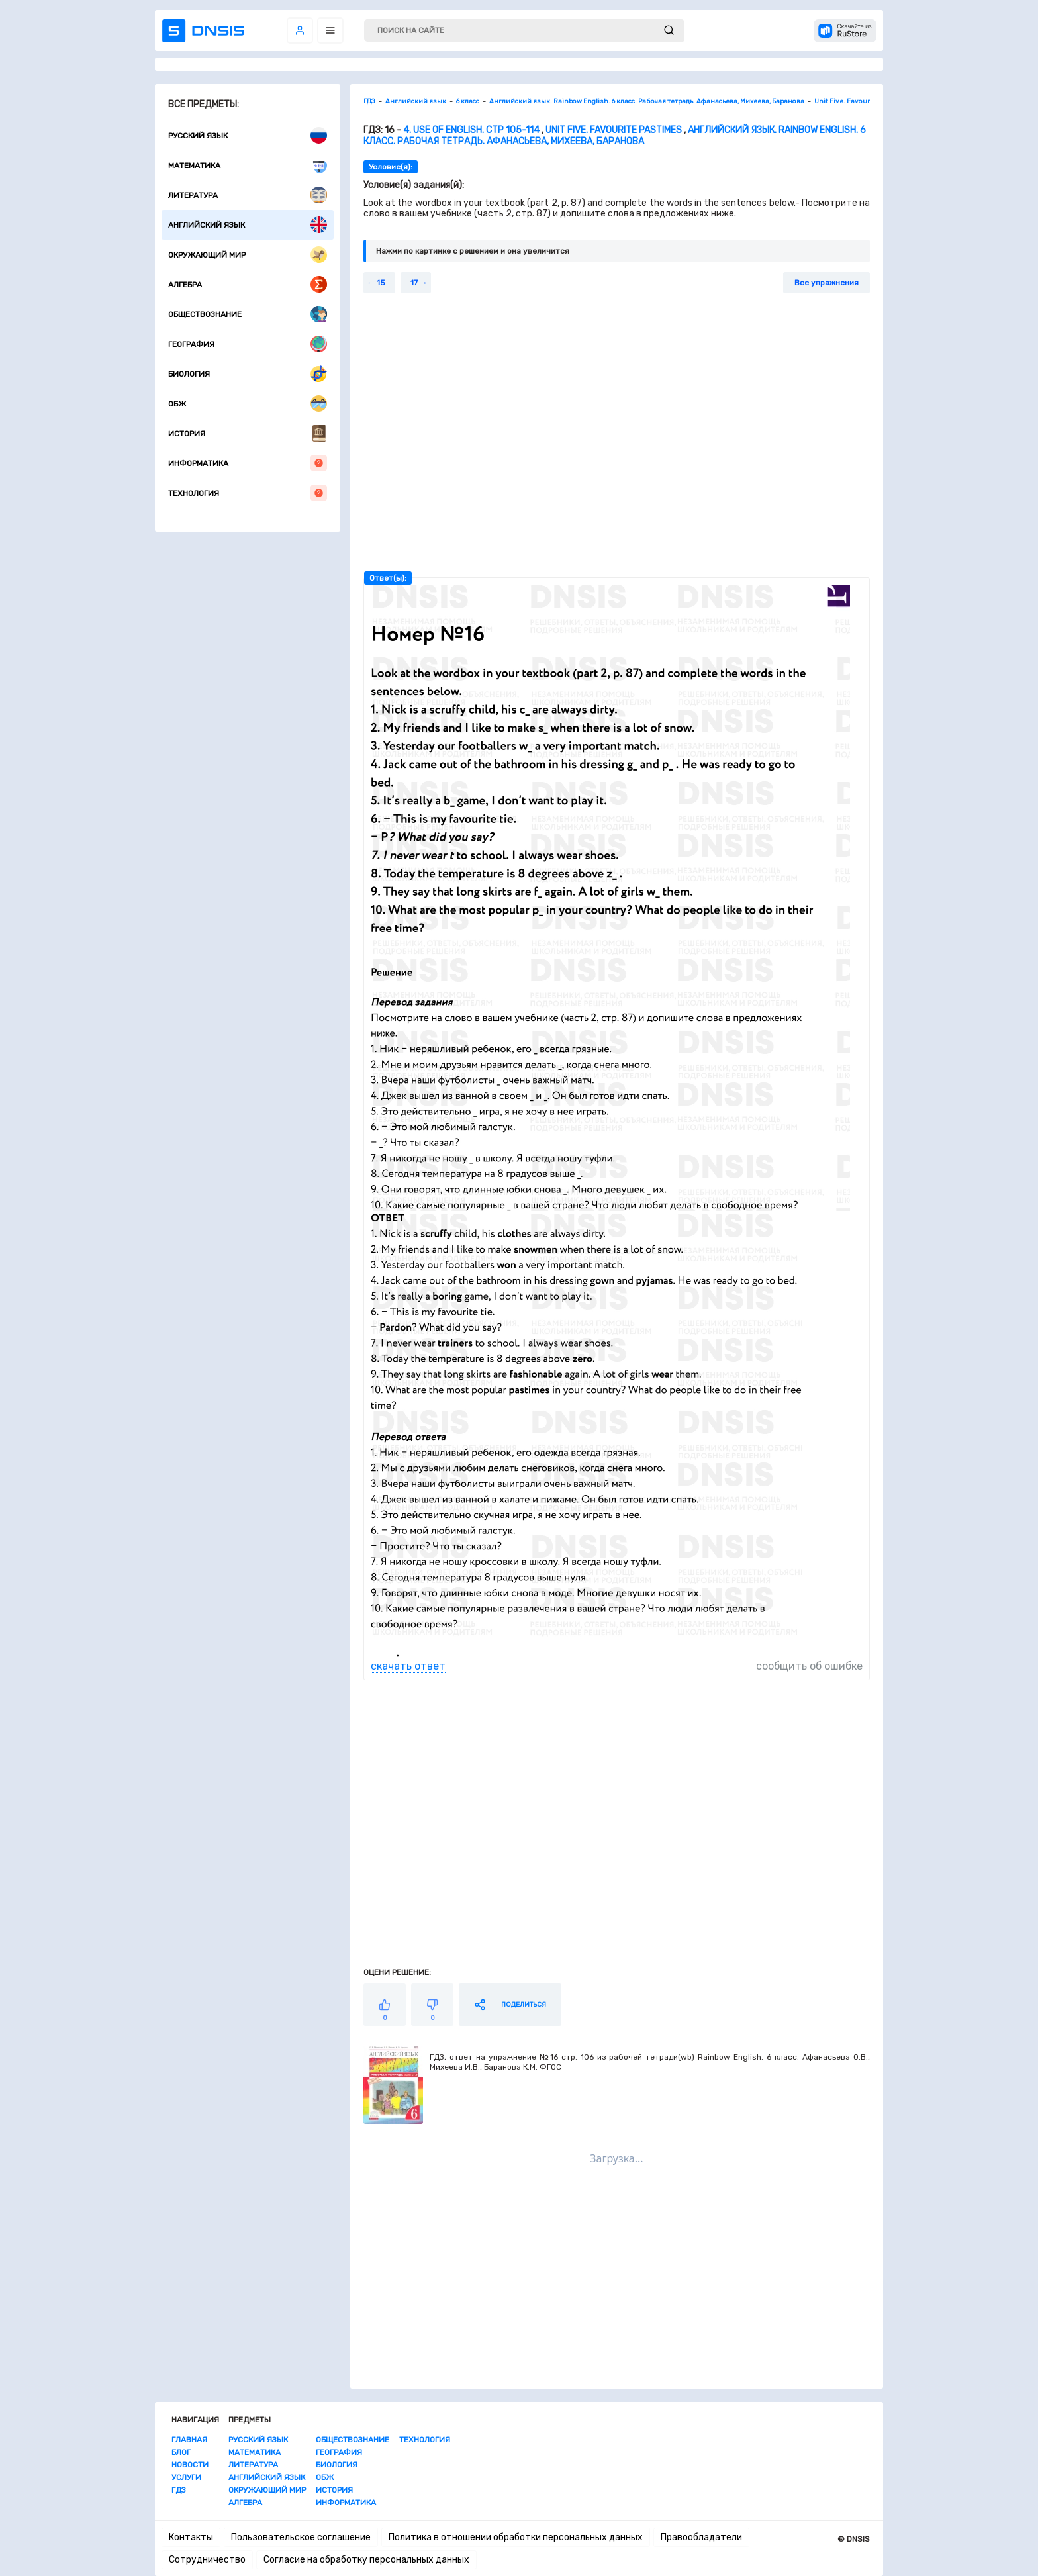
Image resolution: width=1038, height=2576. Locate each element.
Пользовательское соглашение (301, 2537)
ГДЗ (178, 2490)
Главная (189, 2439)
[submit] (668, 30)
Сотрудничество (207, 2559)
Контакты (191, 2537)
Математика (247, 165)
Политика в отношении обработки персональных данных (516, 2537)
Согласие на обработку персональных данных (366, 2559)
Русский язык (247, 135)
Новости (190, 2464)
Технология (247, 493)
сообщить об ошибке (809, 1666)
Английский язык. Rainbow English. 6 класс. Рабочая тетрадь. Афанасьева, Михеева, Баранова (614, 135)
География (247, 344)
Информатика (247, 463)
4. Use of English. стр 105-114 (471, 130)
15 (381, 282)
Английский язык (247, 224)
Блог (181, 2452)
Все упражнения (826, 282)
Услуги (186, 2477)
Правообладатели (701, 2537)
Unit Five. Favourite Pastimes (613, 130)
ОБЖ (247, 403)
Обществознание (247, 314)
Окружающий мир (247, 254)
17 (414, 282)
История (247, 433)
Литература (247, 195)
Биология (247, 373)
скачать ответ (408, 1666)
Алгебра (247, 284)
